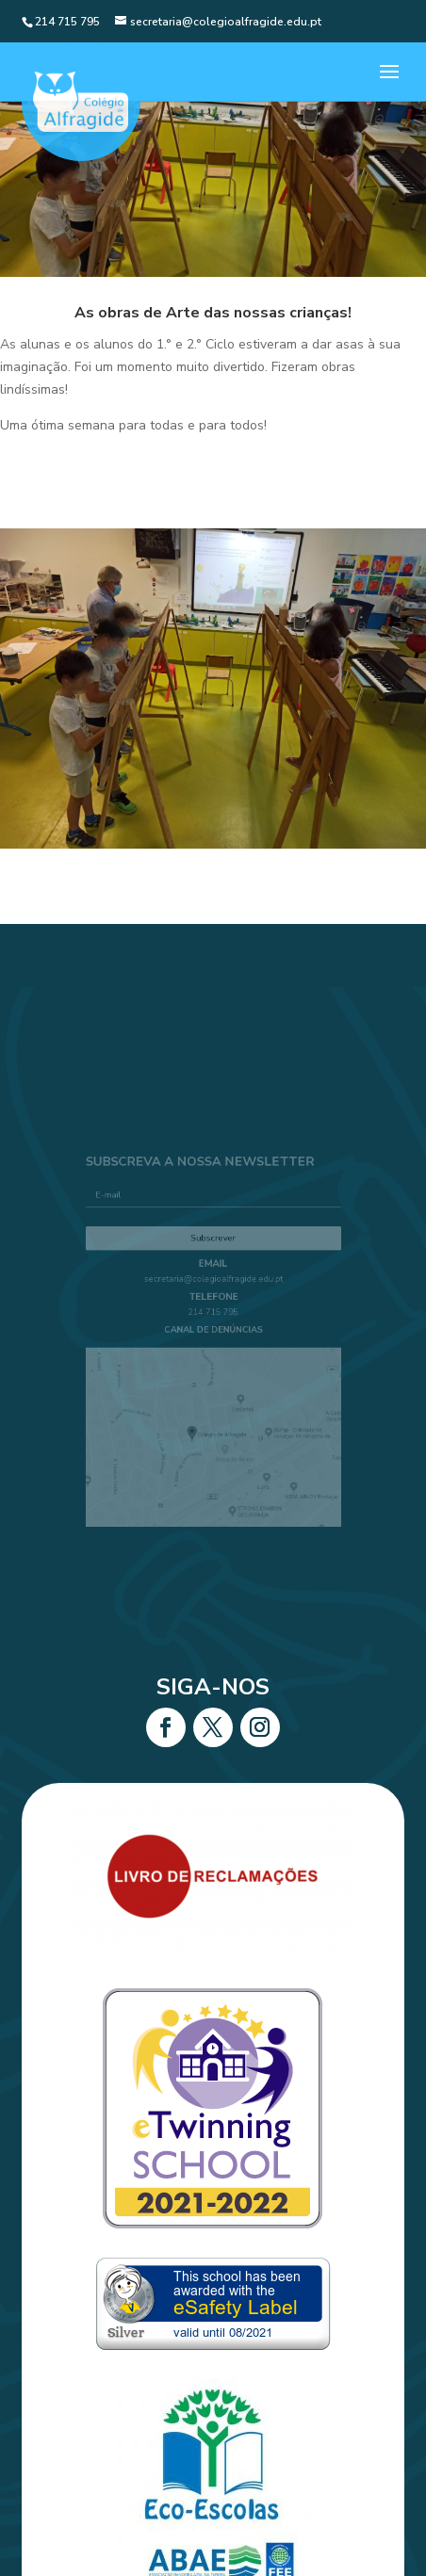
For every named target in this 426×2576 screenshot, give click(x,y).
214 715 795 (213, 1315)
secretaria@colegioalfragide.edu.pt (213, 1286)
